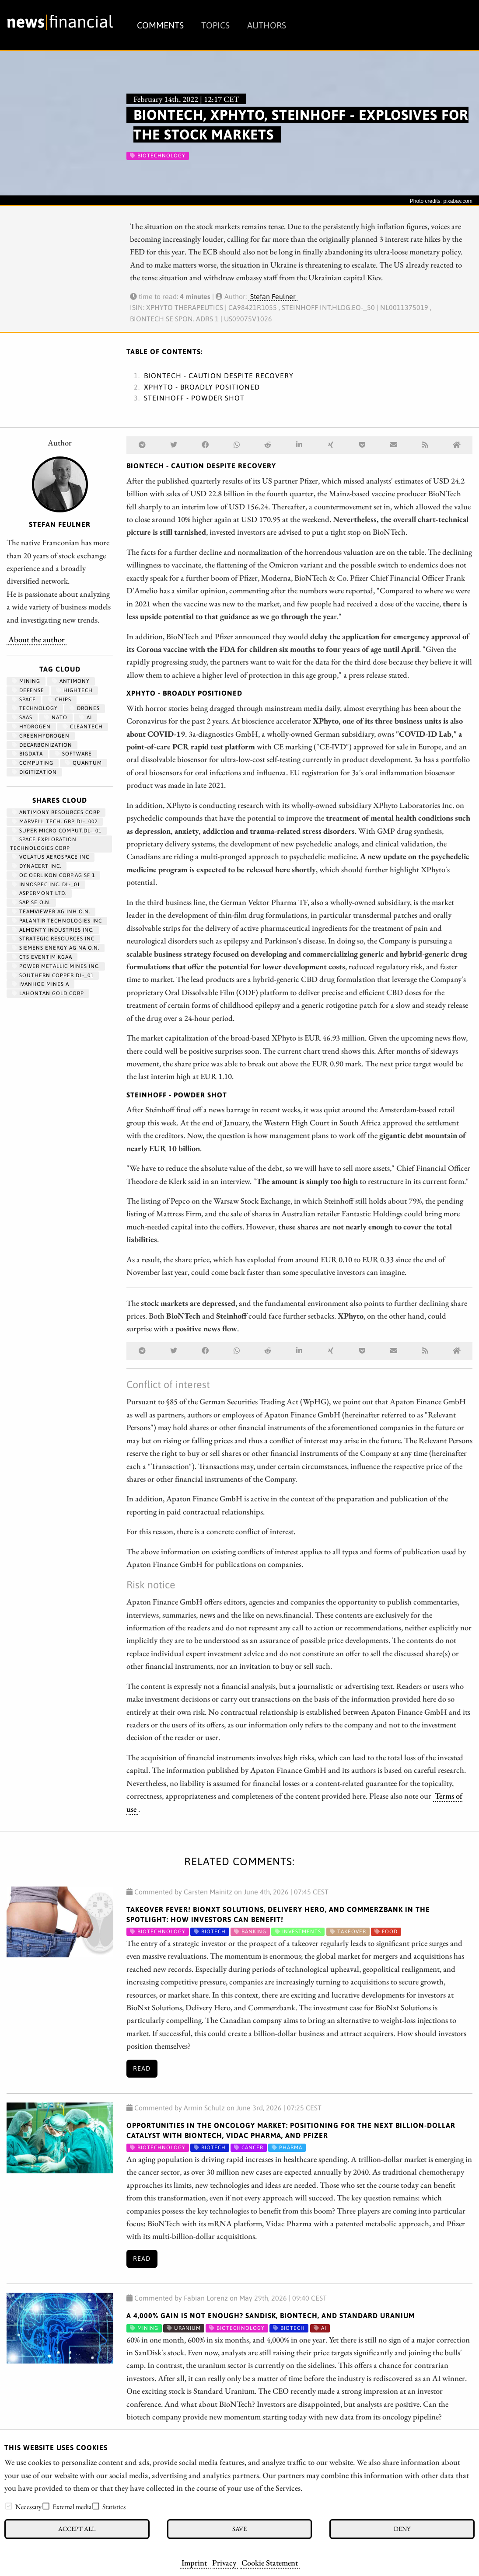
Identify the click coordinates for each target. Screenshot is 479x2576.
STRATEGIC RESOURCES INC (53, 939)
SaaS (22, 717)
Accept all (76, 2528)
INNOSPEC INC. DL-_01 (46, 884)
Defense (28, 690)
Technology (35, 708)
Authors (266, 25)
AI (85, 717)
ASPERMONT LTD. (39, 893)
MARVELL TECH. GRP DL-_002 (55, 821)
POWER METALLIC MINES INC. (56, 966)
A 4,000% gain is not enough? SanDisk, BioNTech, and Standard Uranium (270, 2315)
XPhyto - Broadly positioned (202, 387)
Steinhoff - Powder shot (194, 398)
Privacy (224, 2562)
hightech (74, 690)
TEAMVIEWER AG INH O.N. (51, 912)
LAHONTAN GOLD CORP (48, 993)
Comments (160, 25)
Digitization (34, 772)
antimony (71, 681)
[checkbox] (8, 2506)
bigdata (27, 754)
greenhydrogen (41, 736)
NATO (55, 717)
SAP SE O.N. (31, 902)
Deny (402, 2528)
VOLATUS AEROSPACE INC (50, 857)
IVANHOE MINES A (40, 984)
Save (239, 2528)
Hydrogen (31, 727)
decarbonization (42, 745)
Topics (215, 25)
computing (32, 763)
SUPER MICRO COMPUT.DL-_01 (56, 831)
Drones (85, 708)
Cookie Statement (269, 2562)
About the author (36, 639)
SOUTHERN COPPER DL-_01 (53, 975)
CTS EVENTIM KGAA (42, 957)
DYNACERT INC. (36, 866)
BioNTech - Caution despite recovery (219, 375)
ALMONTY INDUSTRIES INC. (53, 930)
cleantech (83, 727)
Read (141, 2068)
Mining (26, 681)
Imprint (194, 2562)
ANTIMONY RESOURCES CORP (56, 812)
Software (73, 754)
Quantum (83, 763)
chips (59, 699)
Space (24, 699)
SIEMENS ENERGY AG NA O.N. (55, 948)
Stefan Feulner (273, 296)
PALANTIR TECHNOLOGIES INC (57, 921)
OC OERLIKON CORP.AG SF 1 (53, 875)
